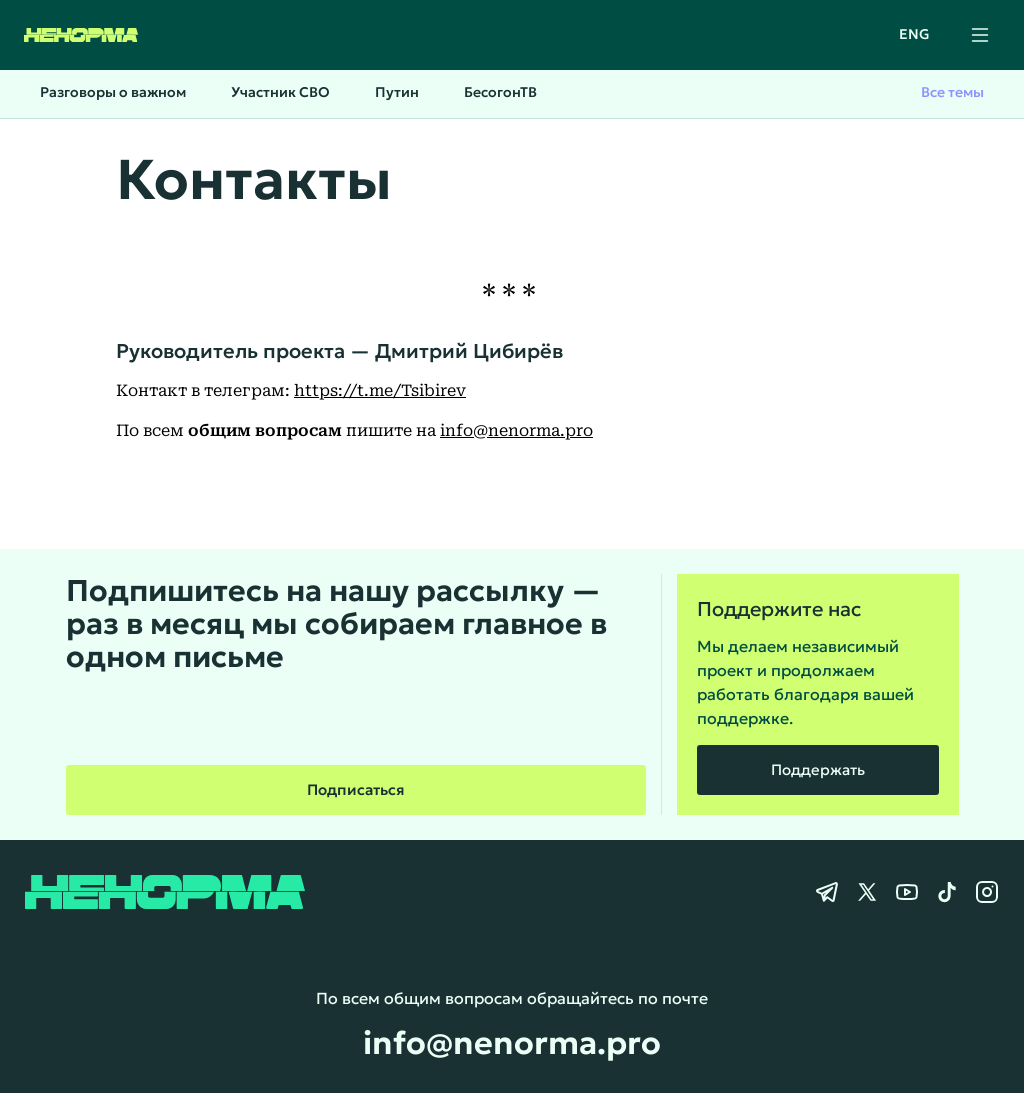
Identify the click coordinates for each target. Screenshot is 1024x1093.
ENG (914, 34)
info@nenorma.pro (516, 430)
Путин (397, 92)
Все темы (952, 92)
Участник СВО (280, 92)
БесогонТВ (500, 92)
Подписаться (355, 789)
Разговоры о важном (113, 92)
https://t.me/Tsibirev (380, 390)
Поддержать (818, 769)
